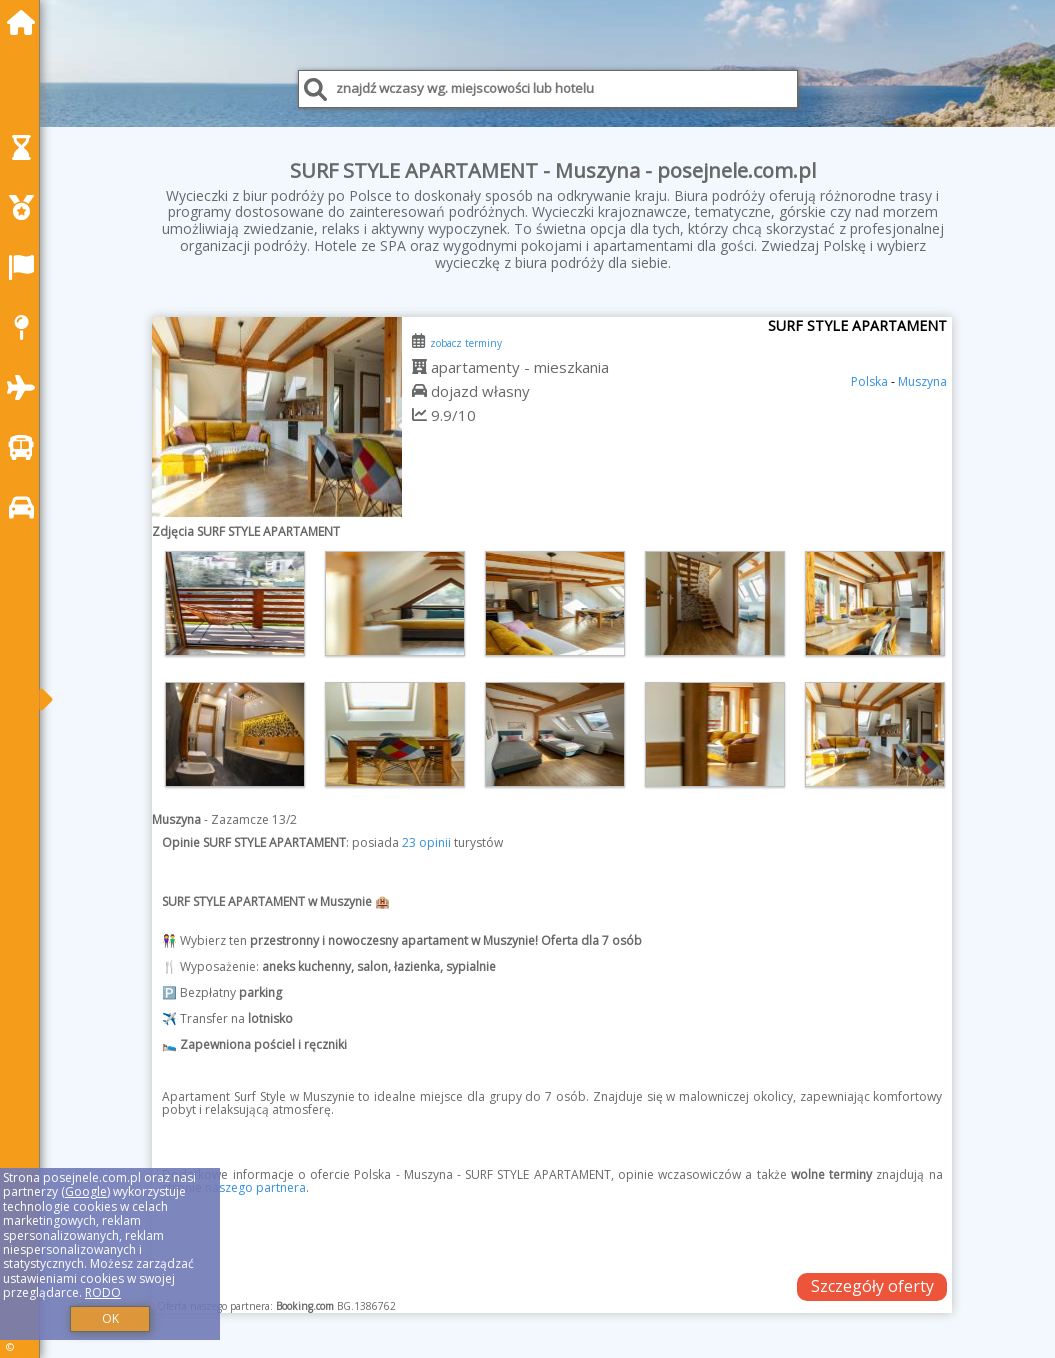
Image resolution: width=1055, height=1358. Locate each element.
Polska (869, 381)
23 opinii (426, 842)
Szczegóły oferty (872, 1286)
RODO (103, 1292)
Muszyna (922, 381)
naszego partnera (255, 1187)
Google (86, 1191)
